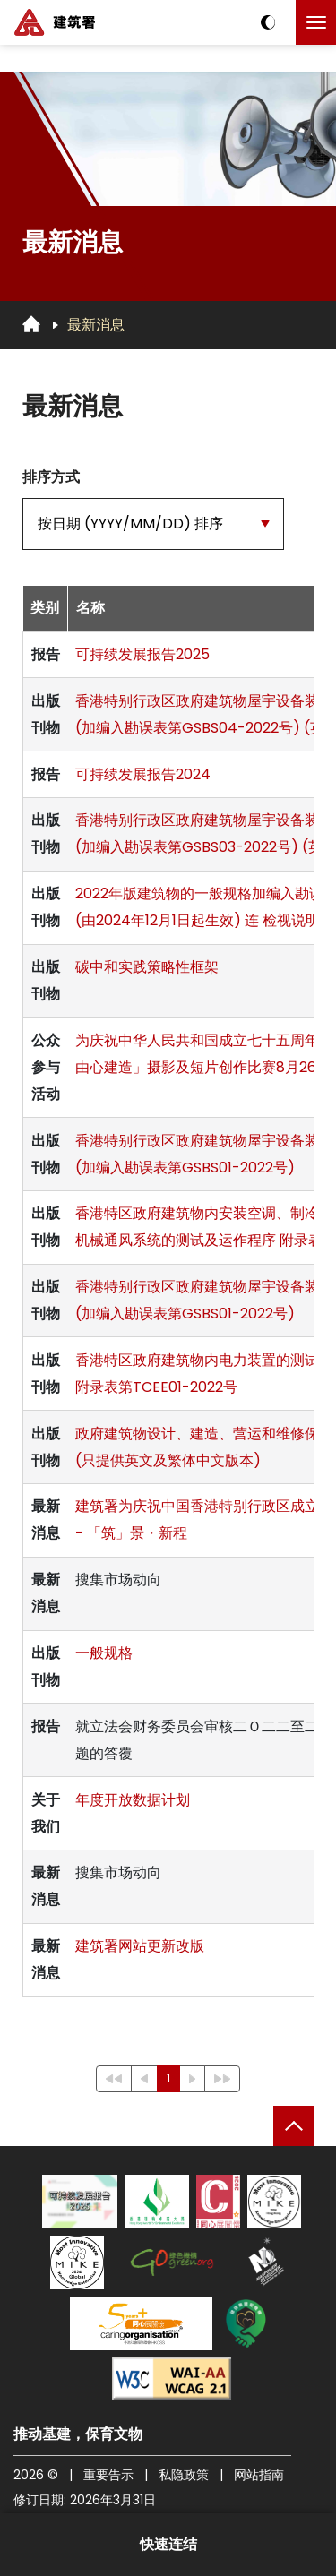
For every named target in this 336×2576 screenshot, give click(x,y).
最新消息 (96, 324)
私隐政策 (184, 2475)
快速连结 (168, 2544)
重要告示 (108, 2475)
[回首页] (31, 324)
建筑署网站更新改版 (139, 1946)
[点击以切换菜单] (316, 22)
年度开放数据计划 (132, 1800)
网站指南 (259, 2475)
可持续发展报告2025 (142, 654)
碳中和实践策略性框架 (147, 967)
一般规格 (104, 1653)
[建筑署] (54, 22)
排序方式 (51, 477)
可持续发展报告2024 (143, 774)
